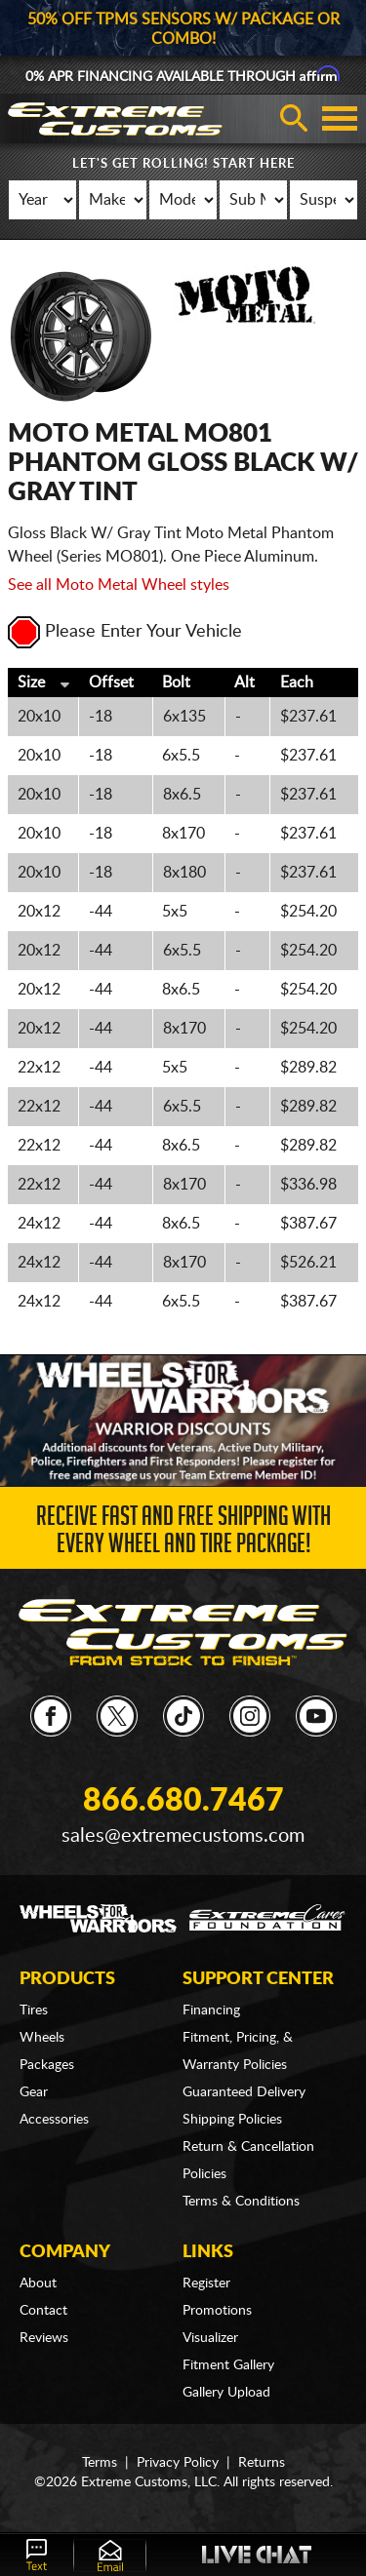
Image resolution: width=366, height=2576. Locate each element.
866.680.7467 (183, 1800)
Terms (99, 2463)
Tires (34, 2010)
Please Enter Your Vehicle (125, 632)
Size (31, 682)
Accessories (54, 2120)
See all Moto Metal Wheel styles (118, 585)
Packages (47, 2065)
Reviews (44, 2338)
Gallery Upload (226, 2393)
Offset (111, 682)
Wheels (42, 2038)
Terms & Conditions (241, 2201)
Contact (43, 2311)
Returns (261, 2463)
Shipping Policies (232, 2120)
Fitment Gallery (228, 2365)
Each (296, 682)
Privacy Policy (178, 2463)
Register (206, 2283)
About (38, 2283)
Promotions (217, 2311)
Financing (211, 2010)
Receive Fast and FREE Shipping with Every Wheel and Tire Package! (183, 1533)
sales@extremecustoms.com (183, 1836)
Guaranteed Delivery (244, 2092)
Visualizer (210, 2338)
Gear (34, 2092)
